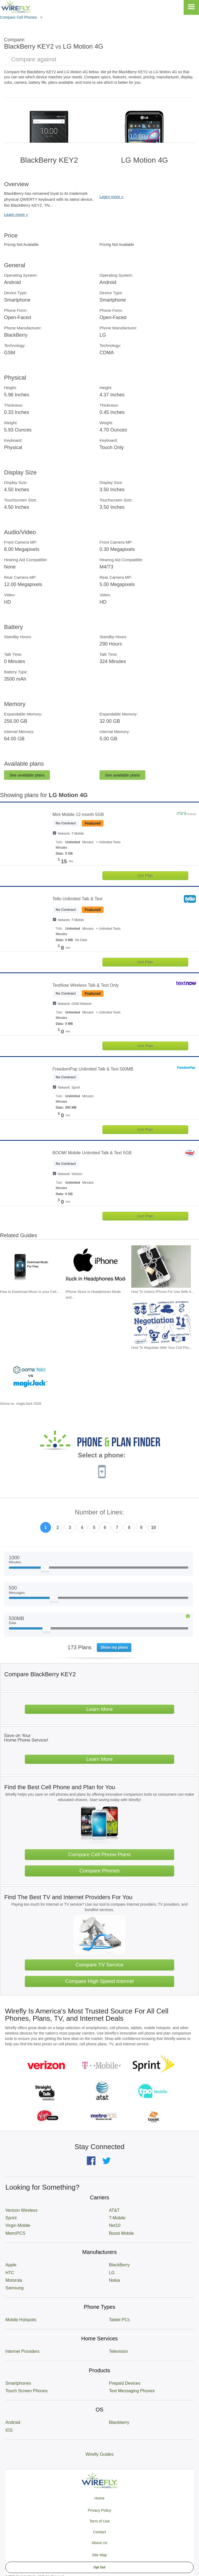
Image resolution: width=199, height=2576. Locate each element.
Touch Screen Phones (26, 2390)
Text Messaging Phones (132, 2390)
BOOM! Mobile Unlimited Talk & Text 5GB (92, 1152)
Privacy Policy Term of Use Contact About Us (99, 2526)
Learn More (99, 1709)
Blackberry (119, 2422)
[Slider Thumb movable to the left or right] (45, 1569)
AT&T (114, 2210)
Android (12, 2422)
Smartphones (18, 2383)
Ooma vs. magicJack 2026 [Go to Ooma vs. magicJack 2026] (20, 1403)
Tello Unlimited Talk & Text (77, 898)
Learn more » (16, 214)
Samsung (14, 2288)
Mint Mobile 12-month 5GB (78, 814)
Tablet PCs (119, 2319)
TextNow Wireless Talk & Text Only (86, 985)
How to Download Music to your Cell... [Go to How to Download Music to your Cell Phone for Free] (29, 1292)
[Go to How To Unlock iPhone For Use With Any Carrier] (161, 1266)
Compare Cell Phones (18, 17)
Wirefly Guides (99, 2454)
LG (112, 2272)
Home (99, 2498)
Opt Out (100, 2567)
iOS (9, 2430)
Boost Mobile (121, 2233)
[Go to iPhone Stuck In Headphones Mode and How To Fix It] (95, 1266)
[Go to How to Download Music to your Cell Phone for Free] (30, 1266)
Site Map (99, 2555)
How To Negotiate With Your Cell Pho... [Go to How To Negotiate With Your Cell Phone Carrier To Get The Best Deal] (161, 1348)
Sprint (11, 2218)
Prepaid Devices (124, 2383)
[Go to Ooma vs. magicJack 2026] (30, 1378)
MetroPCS (15, 2233)
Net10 (115, 2225)
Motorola (13, 2280)
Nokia (114, 2280)
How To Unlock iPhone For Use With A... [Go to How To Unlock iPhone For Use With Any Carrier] (162, 1292)
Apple (10, 2265)
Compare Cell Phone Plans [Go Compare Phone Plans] (99, 1854)
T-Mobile (117, 2218)
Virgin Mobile (17, 2225)
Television (118, 2351)
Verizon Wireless (21, 2210)
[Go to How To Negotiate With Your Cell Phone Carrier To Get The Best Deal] (161, 1322)
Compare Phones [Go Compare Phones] (99, 1871)
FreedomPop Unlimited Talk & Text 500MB (93, 1069)
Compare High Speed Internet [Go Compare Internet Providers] (99, 1981)
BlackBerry (119, 2265)
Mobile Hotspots (20, 2319)
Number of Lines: (99, 1512)
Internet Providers (22, 2351)
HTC (9, 2272)
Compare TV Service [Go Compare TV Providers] (99, 1965)
